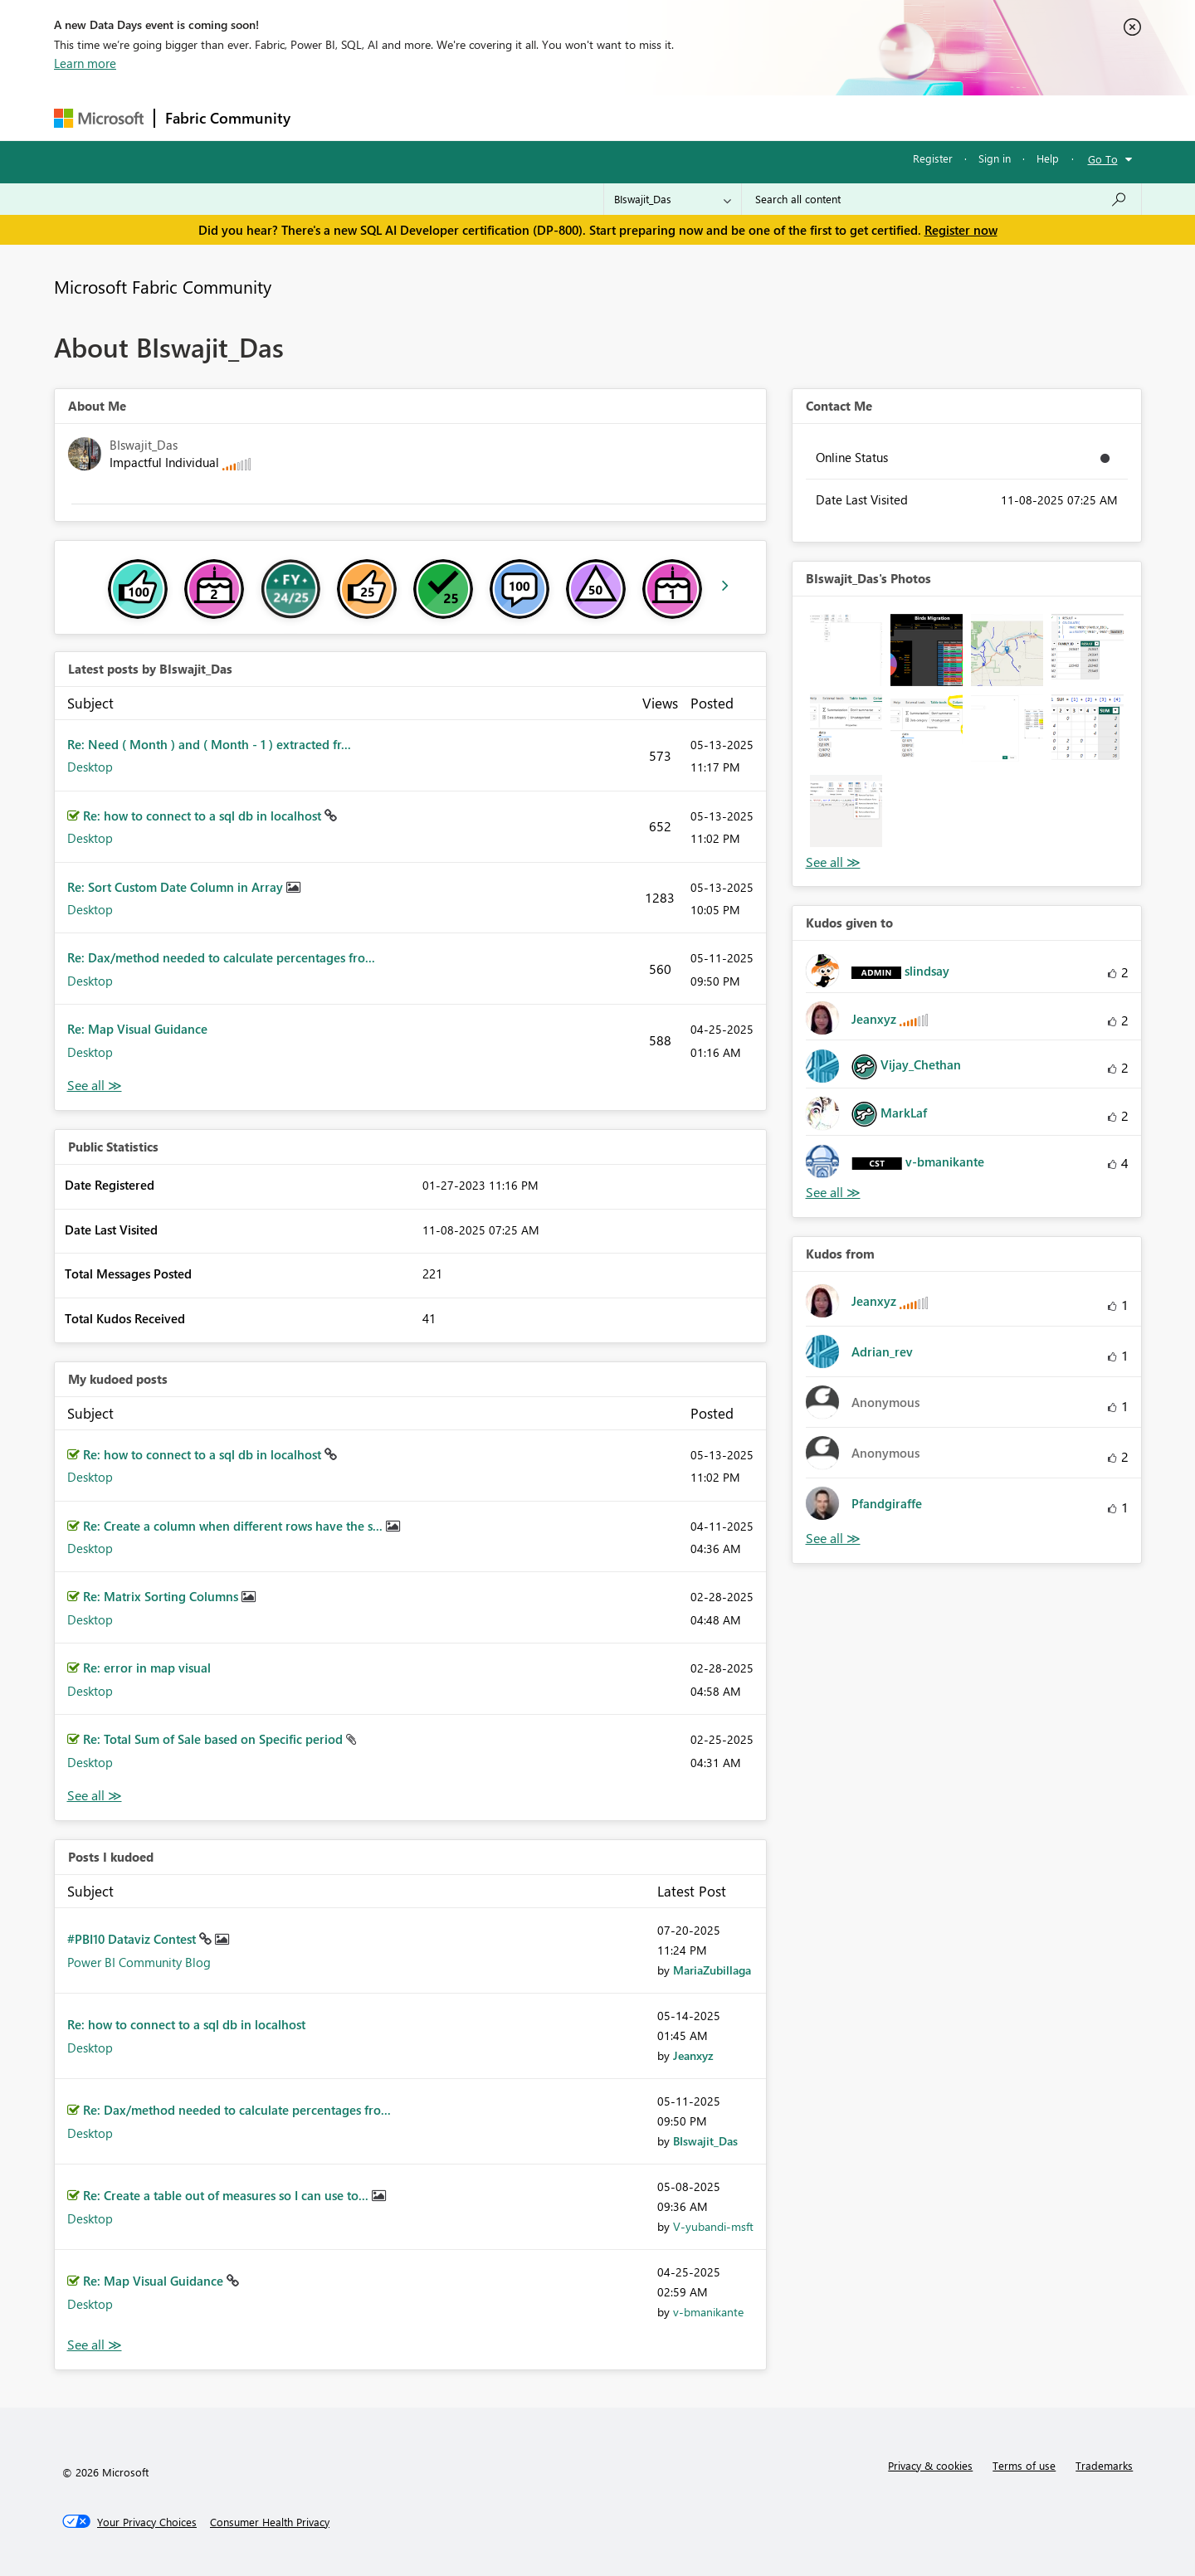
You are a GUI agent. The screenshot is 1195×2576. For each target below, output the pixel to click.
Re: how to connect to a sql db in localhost (203, 815)
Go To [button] (1103, 159)
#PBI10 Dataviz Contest (133, 1939)
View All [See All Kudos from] (833, 1538)
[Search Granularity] (672, 199)
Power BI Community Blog (139, 1962)
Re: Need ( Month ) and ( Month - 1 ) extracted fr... (209, 744)
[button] (846, 650)
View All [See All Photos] (833, 862)
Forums (328, 117)
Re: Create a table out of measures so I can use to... (227, 2195)
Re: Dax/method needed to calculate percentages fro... (221, 957)
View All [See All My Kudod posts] (94, 1795)
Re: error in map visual (147, 1667)
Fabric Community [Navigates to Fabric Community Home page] (227, 118)
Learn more (85, 63)
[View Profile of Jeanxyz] (693, 2055)
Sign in (994, 158)
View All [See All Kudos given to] (833, 1192)
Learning (681, 117)
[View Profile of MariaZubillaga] (712, 1970)
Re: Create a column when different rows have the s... (234, 1525)
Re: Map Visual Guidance (137, 1028)
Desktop (90, 766)
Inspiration (401, 117)
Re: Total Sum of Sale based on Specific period (214, 1739)
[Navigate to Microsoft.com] (99, 118)
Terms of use (1024, 2465)
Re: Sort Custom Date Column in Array (176, 887)
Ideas (469, 117)
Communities (543, 117)
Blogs (617, 117)
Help (1047, 158)
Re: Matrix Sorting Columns (162, 1596)
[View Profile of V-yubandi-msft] (713, 2226)
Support (751, 117)
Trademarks (1104, 2465)
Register (933, 158)
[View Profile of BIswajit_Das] (705, 2141)
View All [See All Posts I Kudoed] (94, 2344)
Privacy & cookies (930, 2465)
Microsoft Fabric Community (162, 286)
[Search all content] (941, 199)
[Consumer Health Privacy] (269, 2522)
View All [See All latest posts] (94, 1085)
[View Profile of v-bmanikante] (708, 2312)
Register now (960, 230)
